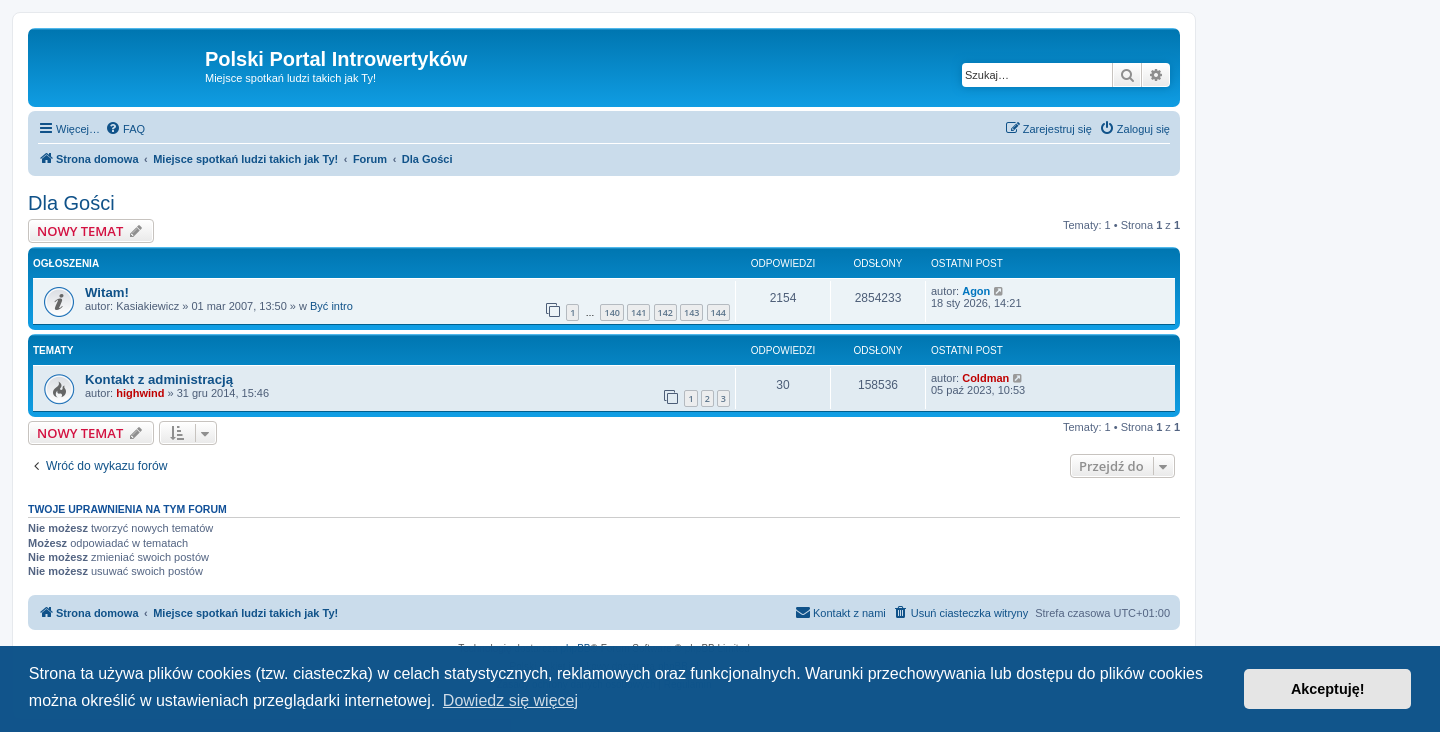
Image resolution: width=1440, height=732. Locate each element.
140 (611, 312)
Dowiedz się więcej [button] (510, 700)
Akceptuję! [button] (1328, 689)
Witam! (107, 292)
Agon (976, 291)
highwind (140, 393)
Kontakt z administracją (159, 379)
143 (691, 312)
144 (718, 312)
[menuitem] (125, 129)
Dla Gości (71, 203)
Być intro (331, 306)
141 (638, 312)
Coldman (985, 378)
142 (665, 312)
